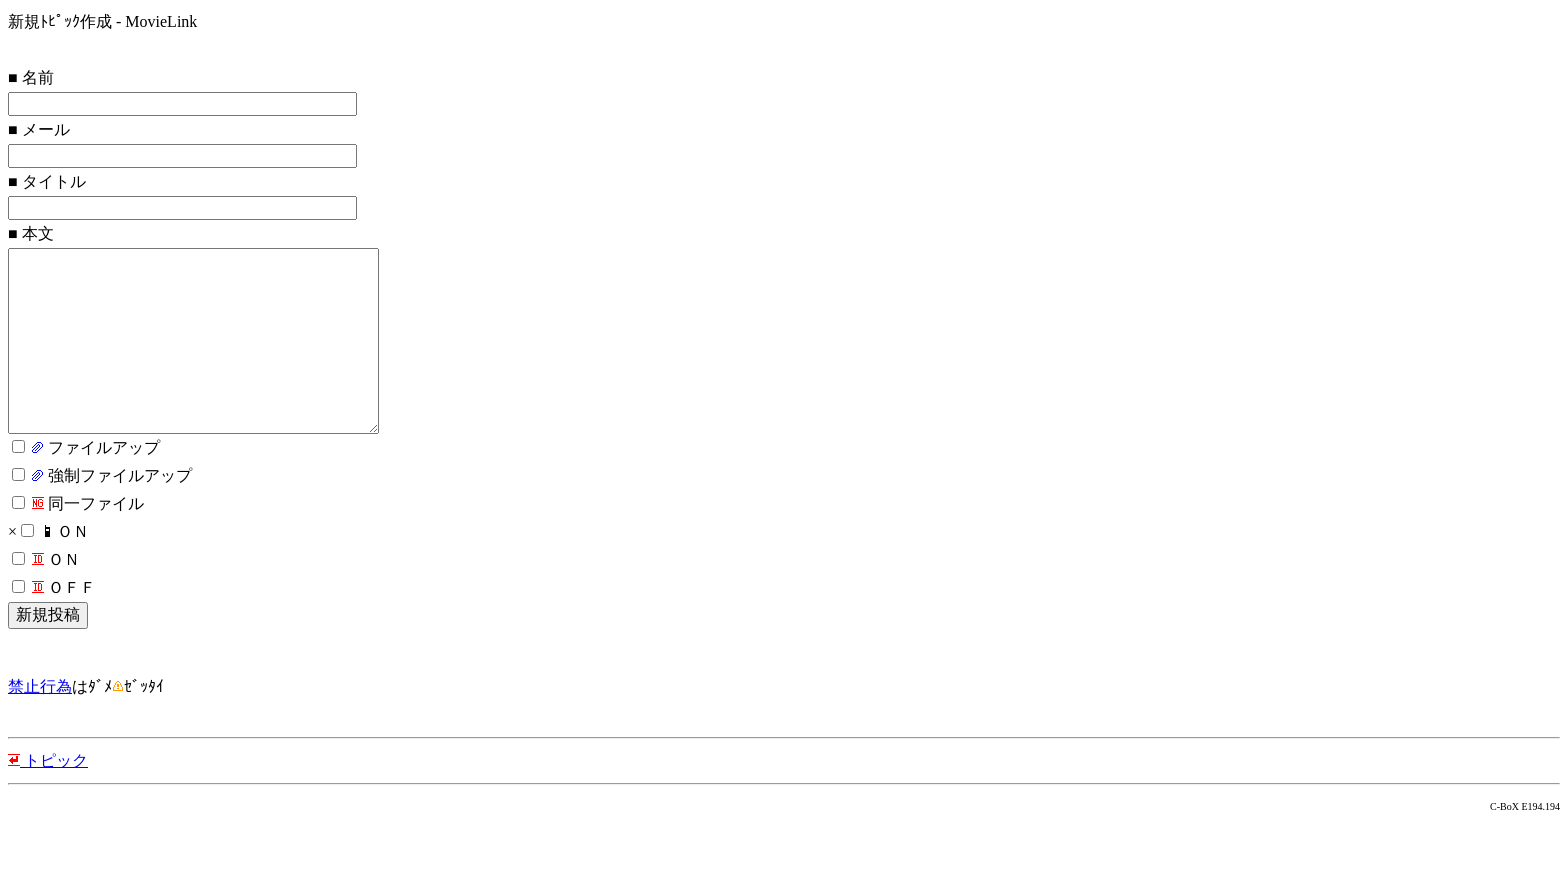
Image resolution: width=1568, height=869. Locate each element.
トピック (48, 800)
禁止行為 (40, 726)
